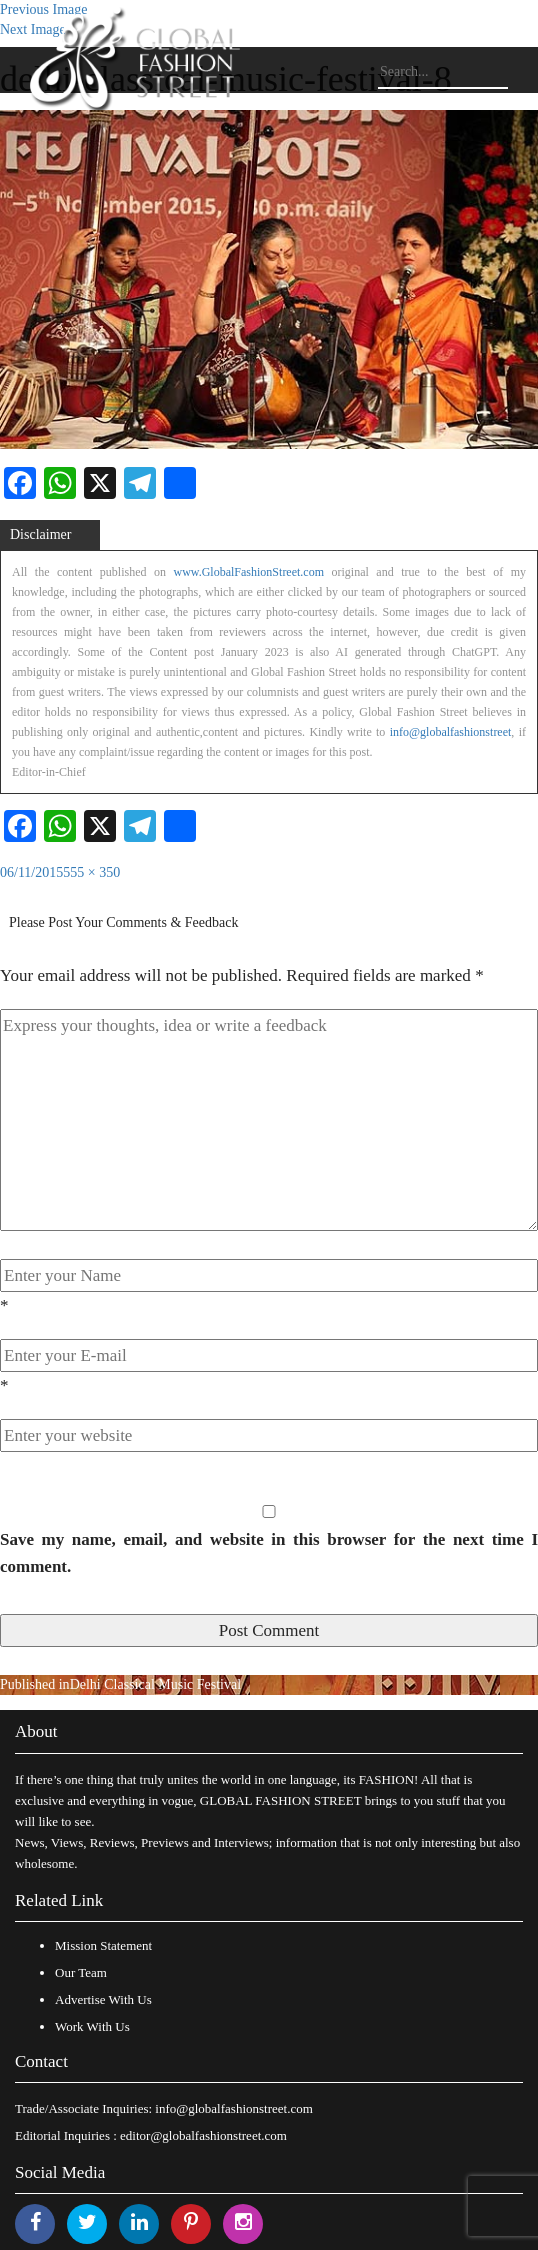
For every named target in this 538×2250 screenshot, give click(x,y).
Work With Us (92, 2026)
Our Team (81, 1972)
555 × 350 (91, 872)
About (36, 1731)
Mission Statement (103, 1945)
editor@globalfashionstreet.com (203, 2135)
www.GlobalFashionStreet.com (248, 572)
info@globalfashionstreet (451, 732)
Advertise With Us (103, 1999)
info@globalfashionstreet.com (233, 2108)
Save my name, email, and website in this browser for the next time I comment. (269, 1553)
